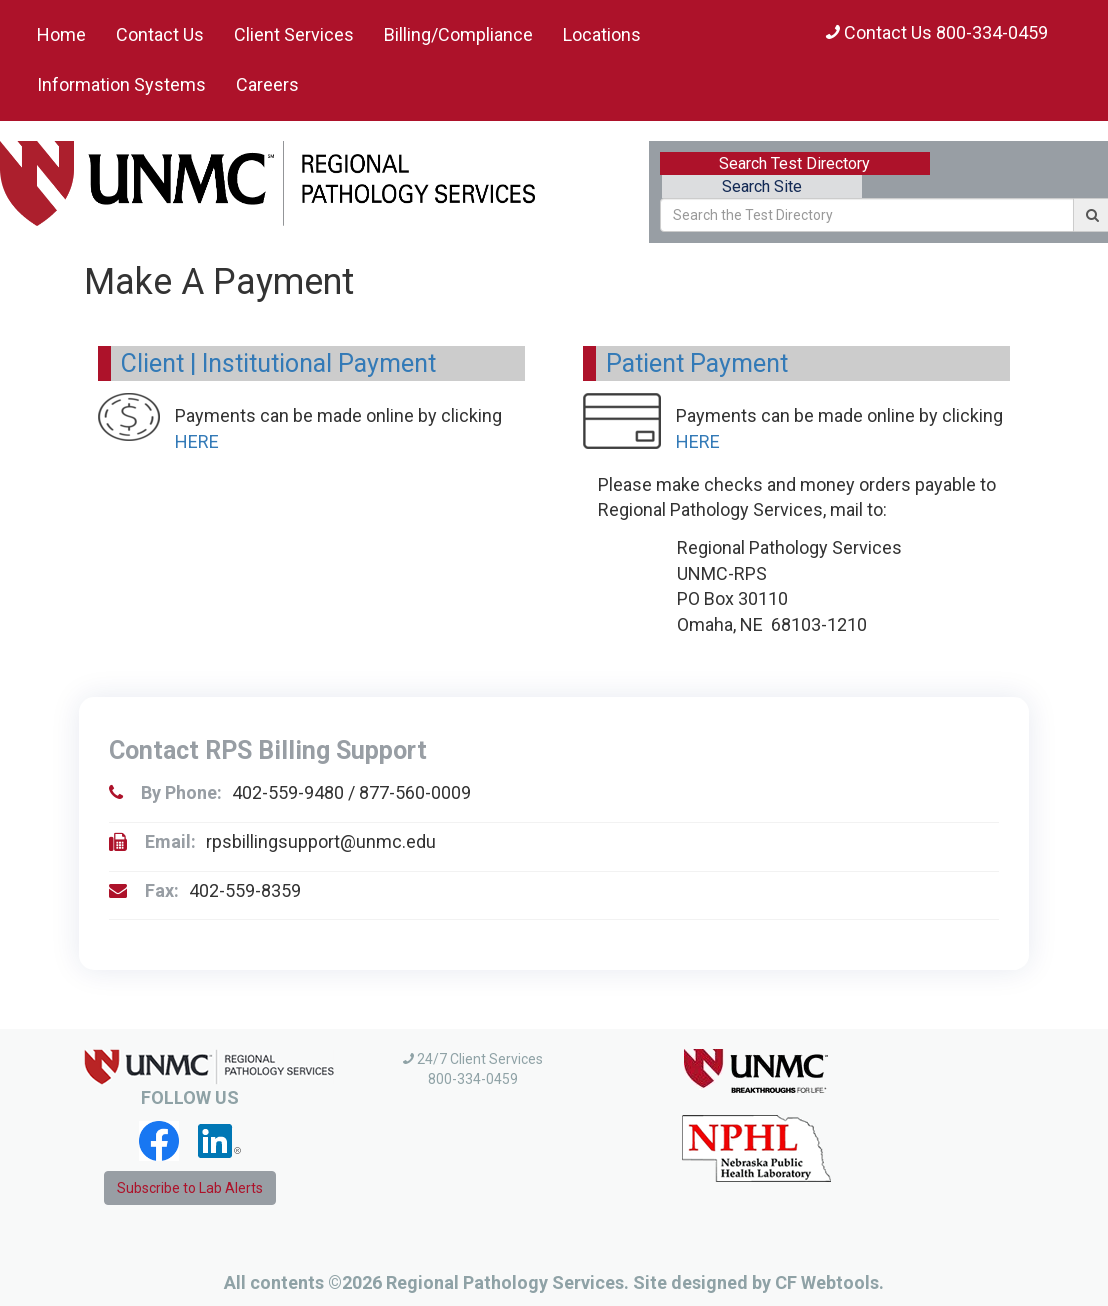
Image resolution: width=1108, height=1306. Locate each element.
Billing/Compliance (458, 34)
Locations (602, 34)
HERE (197, 441)
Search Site (762, 186)
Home (61, 34)
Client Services (294, 34)
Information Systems (121, 84)
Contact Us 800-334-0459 (937, 32)
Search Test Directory (794, 163)
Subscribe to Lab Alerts (190, 1188)
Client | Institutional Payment (278, 363)
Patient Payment (697, 363)
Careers (267, 84)
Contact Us (160, 34)
